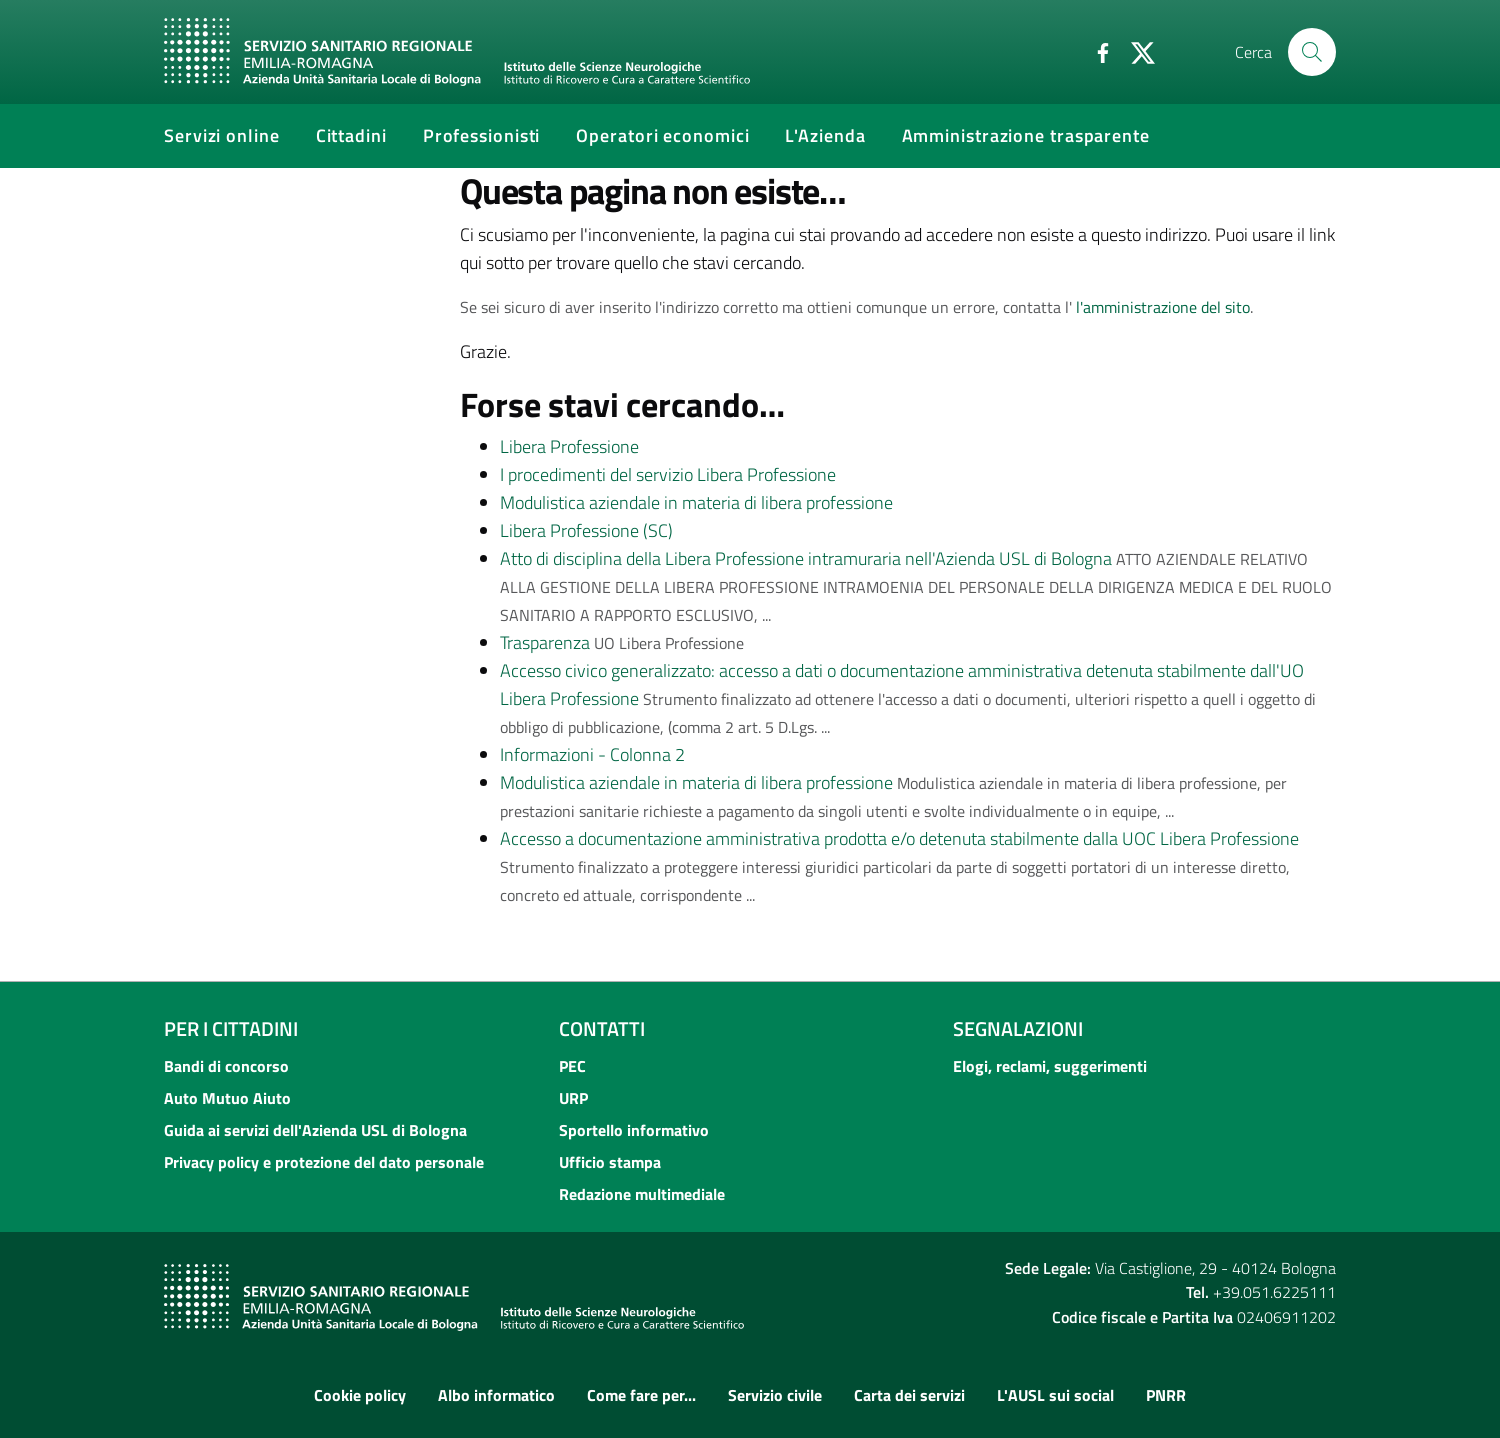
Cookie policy (360, 1395)
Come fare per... (641, 1395)
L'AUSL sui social (1055, 1395)
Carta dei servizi (909, 1395)
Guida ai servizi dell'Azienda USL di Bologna (315, 1130)
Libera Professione (569, 446)
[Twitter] (1135, 51)
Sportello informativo (634, 1130)
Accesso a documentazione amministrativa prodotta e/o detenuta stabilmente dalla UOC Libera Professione (899, 838)
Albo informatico (496, 1395)
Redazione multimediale (642, 1194)
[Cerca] (1312, 52)
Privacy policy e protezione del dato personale (324, 1162)
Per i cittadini (231, 1028)
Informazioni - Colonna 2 (592, 754)
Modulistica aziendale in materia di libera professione (696, 502)
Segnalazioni (1018, 1028)
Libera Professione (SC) (586, 530)
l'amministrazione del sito (1163, 307)
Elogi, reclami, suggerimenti (1050, 1066)
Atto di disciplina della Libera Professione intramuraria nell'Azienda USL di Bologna (806, 558)
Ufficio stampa (610, 1162)
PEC (572, 1066)
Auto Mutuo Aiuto (227, 1098)
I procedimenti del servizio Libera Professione (668, 474)
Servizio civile (775, 1395)
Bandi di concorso (226, 1066)
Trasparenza (545, 642)
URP (573, 1098)
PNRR (1166, 1395)
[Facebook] (1095, 51)
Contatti (602, 1028)
